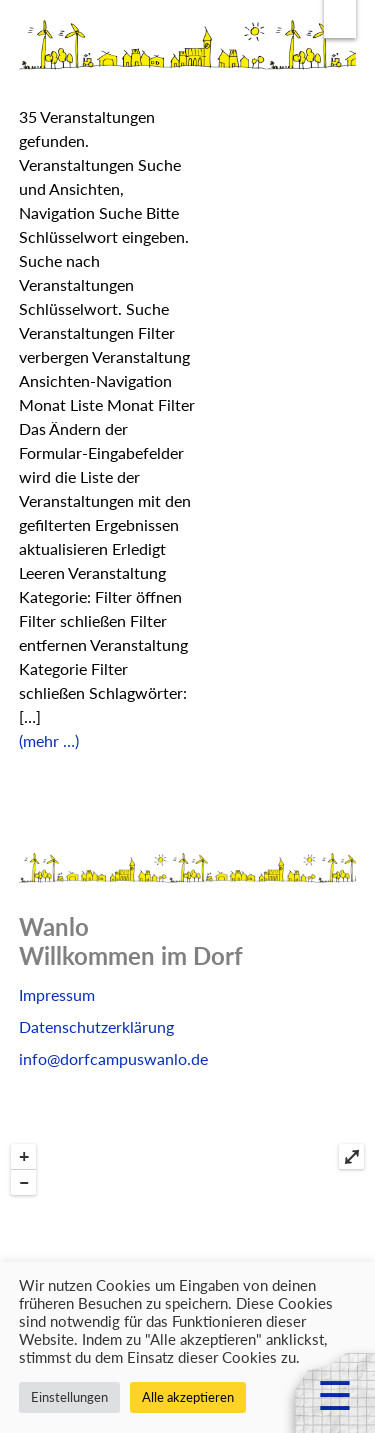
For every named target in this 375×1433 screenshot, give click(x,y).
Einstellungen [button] (69, 1397)
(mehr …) (49, 740)
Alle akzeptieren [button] (188, 1397)
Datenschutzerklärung (96, 1026)
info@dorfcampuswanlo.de (113, 1058)
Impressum (57, 994)
